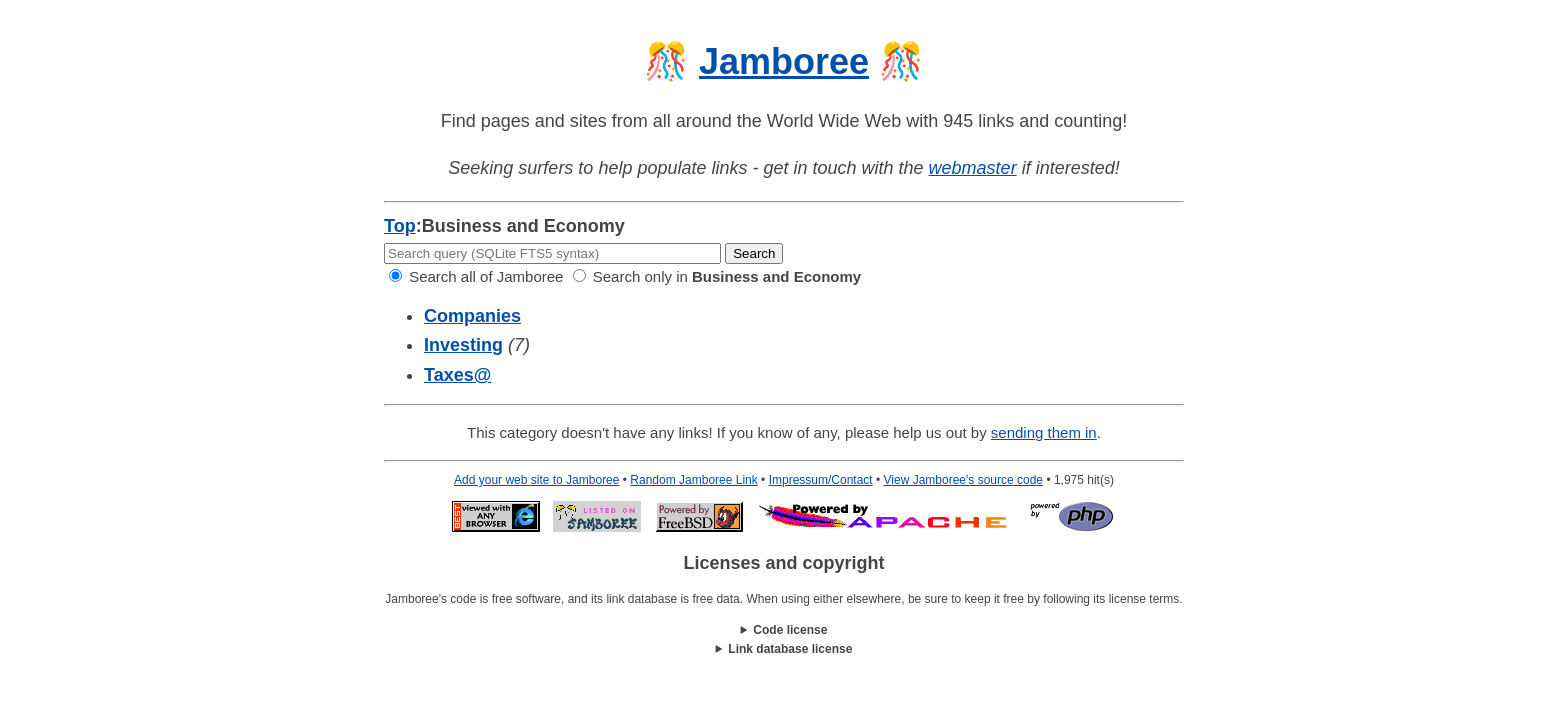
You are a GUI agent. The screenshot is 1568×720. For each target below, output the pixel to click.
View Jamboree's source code (964, 480)
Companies (472, 316)
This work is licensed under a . (784, 649)
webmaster (973, 168)
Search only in (717, 276)
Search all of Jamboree (476, 276)
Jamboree (784, 61)
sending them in (1044, 432)
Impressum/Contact (821, 480)
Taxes (457, 375)
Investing (463, 345)
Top (400, 226)
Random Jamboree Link (693, 480)
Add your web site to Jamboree (536, 480)
